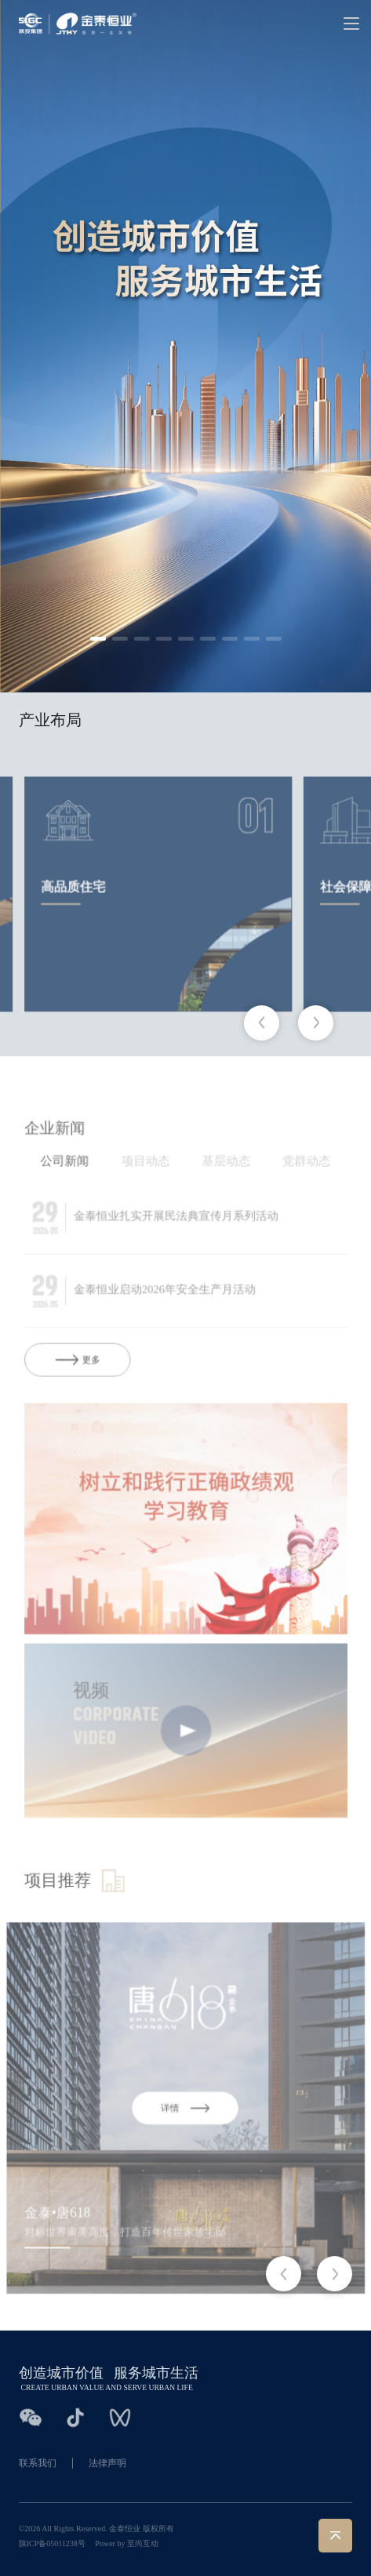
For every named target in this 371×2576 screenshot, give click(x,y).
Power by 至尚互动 (126, 2543)
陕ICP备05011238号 (52, 2543)
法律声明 (107, 2463)
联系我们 (37, 2463)
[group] (159, 937)
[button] (98, 639)
